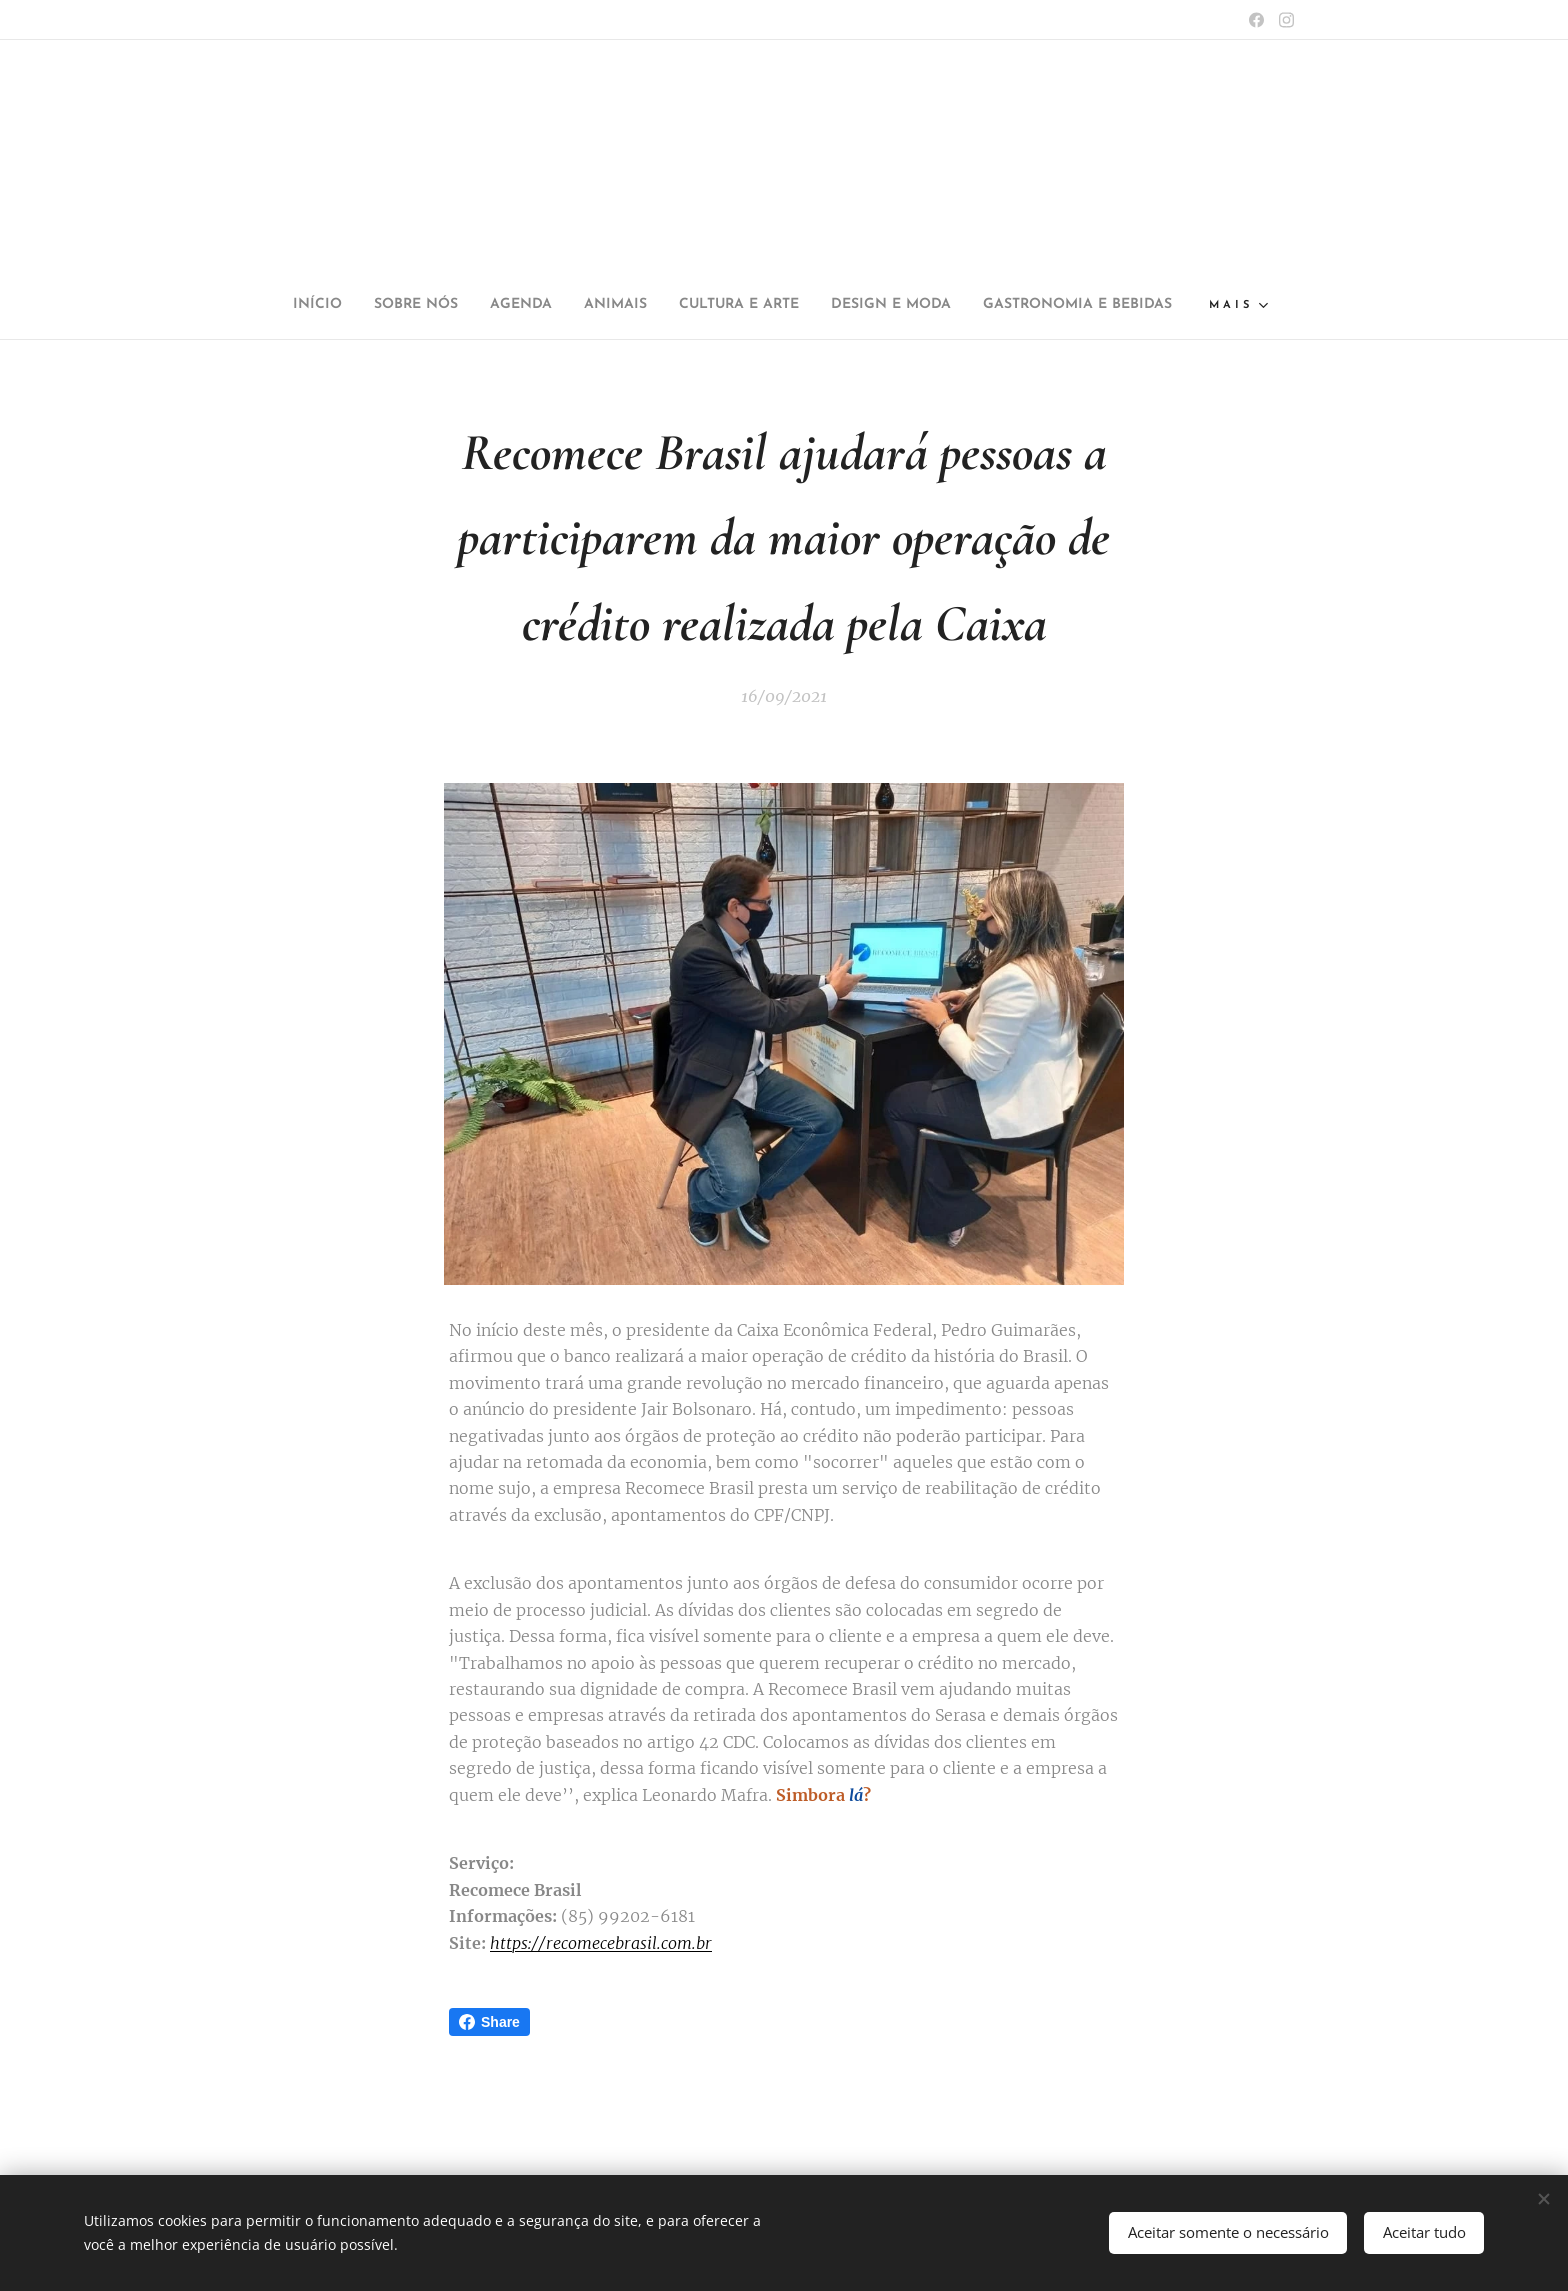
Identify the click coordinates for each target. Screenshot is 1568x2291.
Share (489, 2022)
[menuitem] (390, 305)
